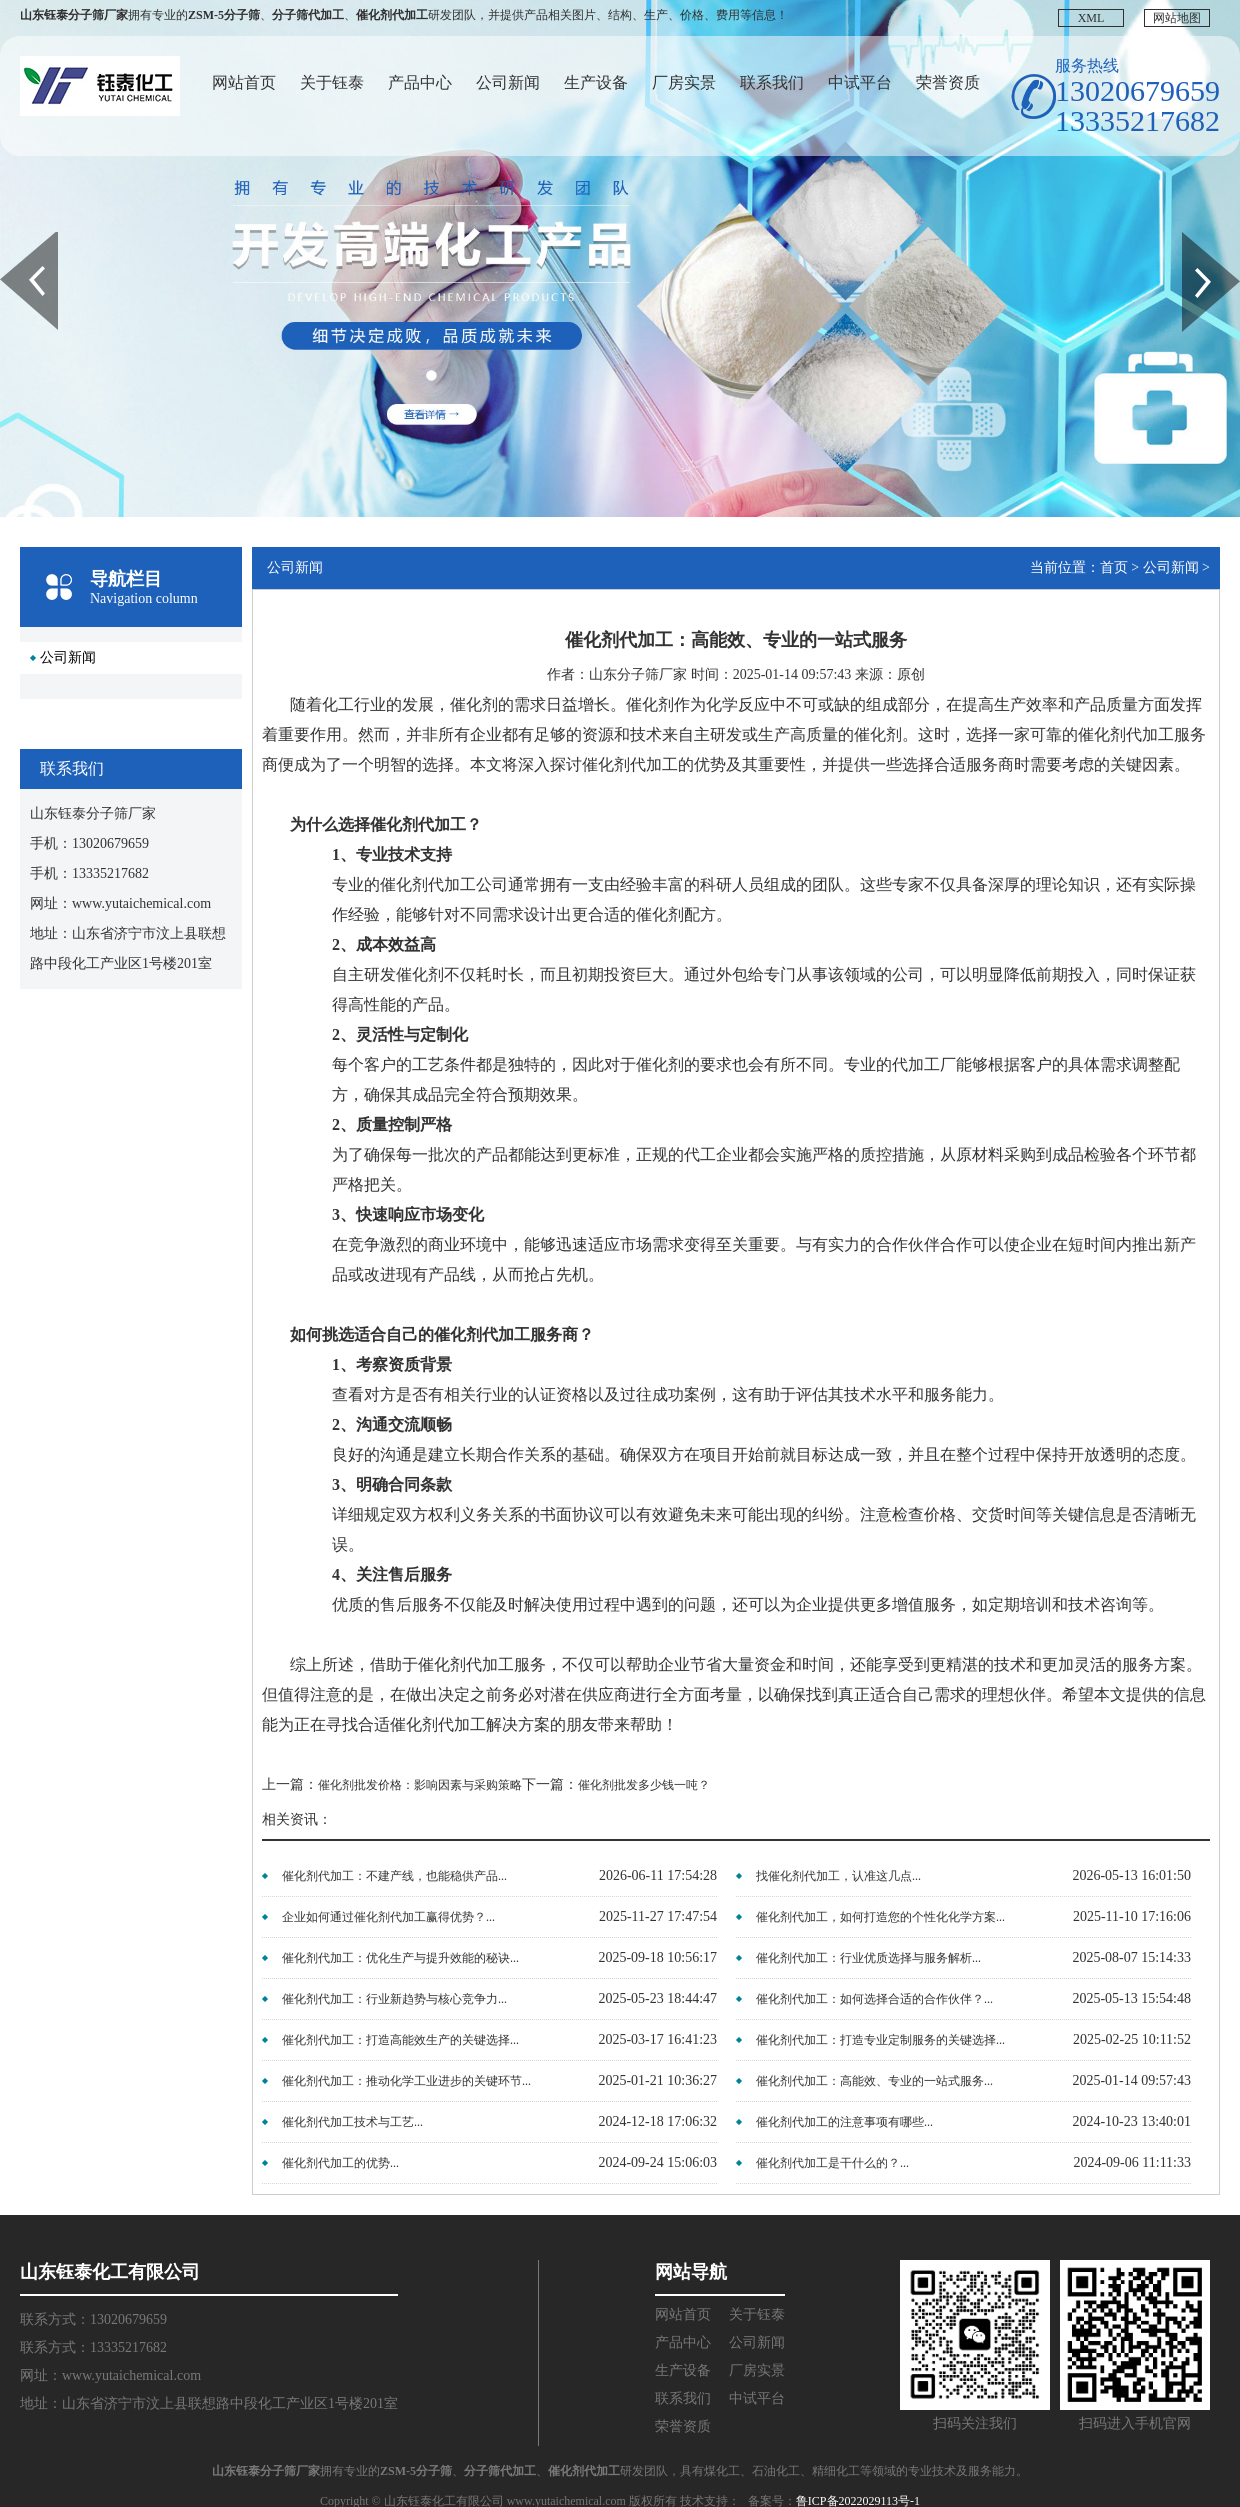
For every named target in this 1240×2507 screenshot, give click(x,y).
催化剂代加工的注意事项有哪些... (844, 2122)
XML (1091, 18)
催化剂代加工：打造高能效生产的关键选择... (400, 2040)
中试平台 (860, 82)
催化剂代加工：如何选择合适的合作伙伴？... (874, 1999)
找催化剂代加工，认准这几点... (838, 1876)
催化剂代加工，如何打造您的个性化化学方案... (880, 1917)
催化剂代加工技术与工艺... (352, 2122)
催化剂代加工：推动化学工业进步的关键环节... (406, 2081)
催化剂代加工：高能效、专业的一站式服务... (874, 2081)
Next (1193, 239)
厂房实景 (684, 82)
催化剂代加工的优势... (340, 2163)
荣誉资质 (948, 82)
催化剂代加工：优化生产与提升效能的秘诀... (400, 1958)
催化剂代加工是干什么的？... (832, 2163)
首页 (1114, 567)
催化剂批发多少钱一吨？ (644, 1785)
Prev (11, 239)
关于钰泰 (332, 82)
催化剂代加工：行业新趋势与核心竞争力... (394, 1999)
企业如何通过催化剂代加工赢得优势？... (388, 1917)
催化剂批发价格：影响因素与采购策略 (420, 1785)
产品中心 (420, 82)
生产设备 (596, 82)
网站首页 (244, 82)
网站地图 (1177, 18)
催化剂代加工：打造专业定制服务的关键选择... (880, 2040)
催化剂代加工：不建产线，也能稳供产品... (394, 1876)
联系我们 (772, 82)
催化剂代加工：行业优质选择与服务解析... (868, 1958)
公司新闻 (508, 82)
